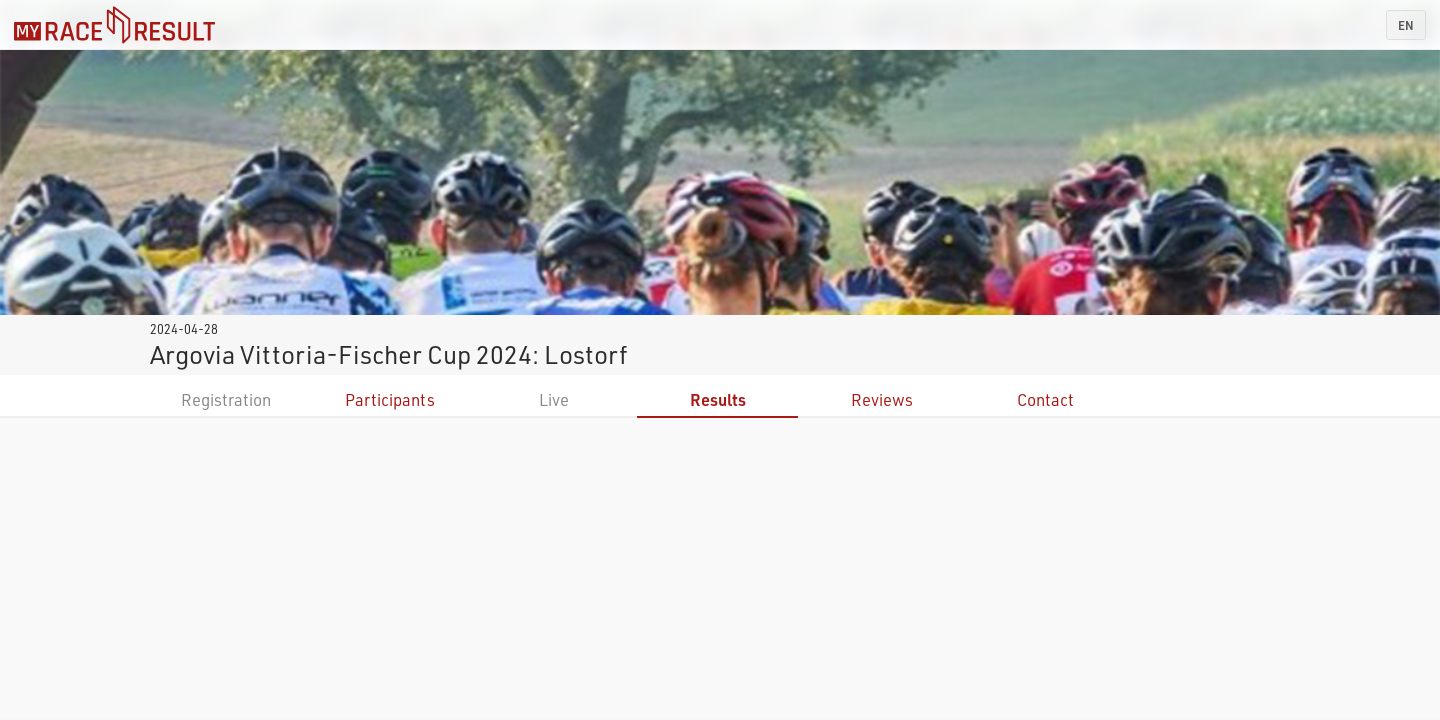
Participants (390, 399)
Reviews (882, 399)
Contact (1045, 399)
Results (718, 399)
